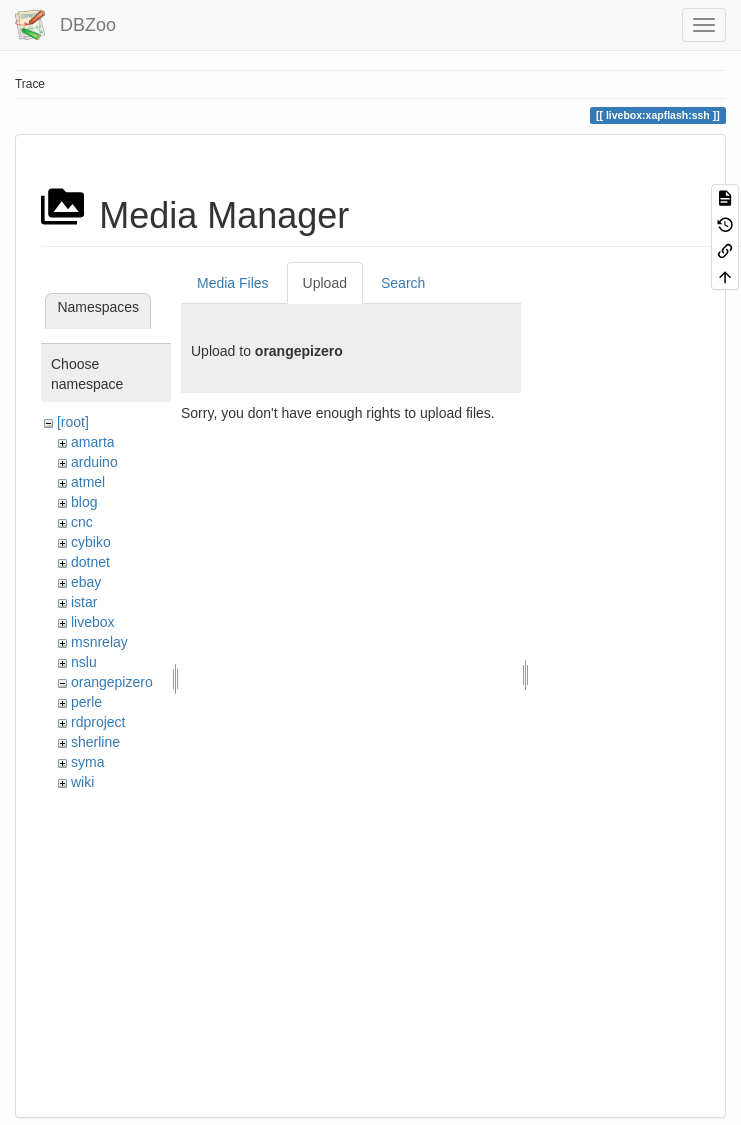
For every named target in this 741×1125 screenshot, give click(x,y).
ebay (86, 582)
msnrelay (99, 642)
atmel (88, 482)
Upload (325, 283)
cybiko (91, 542)
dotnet (90, 562)
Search (403, 283)
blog (84, 502)
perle (86, 702)
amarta (93, 442)
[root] (73, 422)
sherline (95, 742)
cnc (82, 522)
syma (87, 762)
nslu (84, 662)
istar (84, 602)
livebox (93, 622)
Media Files (233, 283)
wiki (82, 782)
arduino (94, 462)
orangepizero (112, 682)
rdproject (98, 722)
